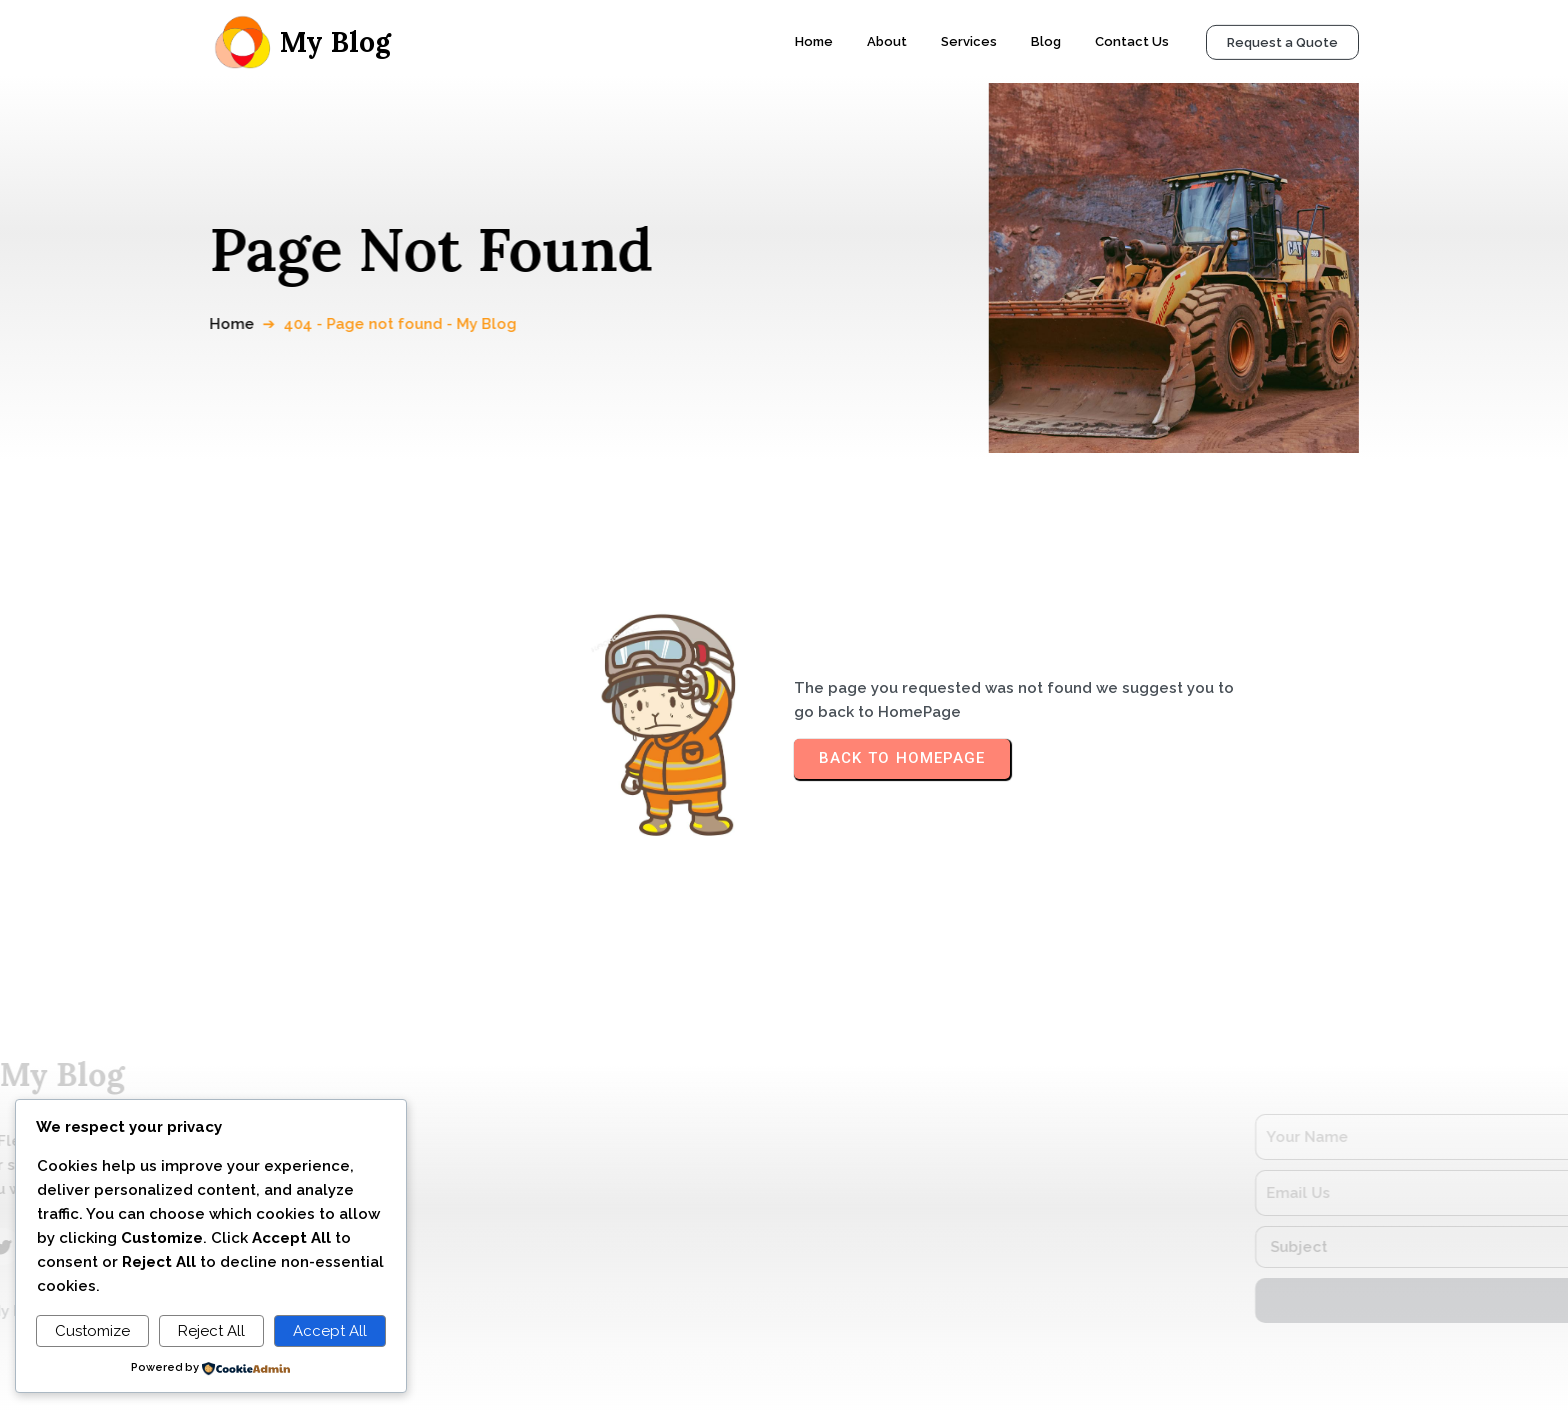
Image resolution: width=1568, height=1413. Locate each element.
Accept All (330, 1331)
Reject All (211, 1331)
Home (247, 324)
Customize (92, 1331)
